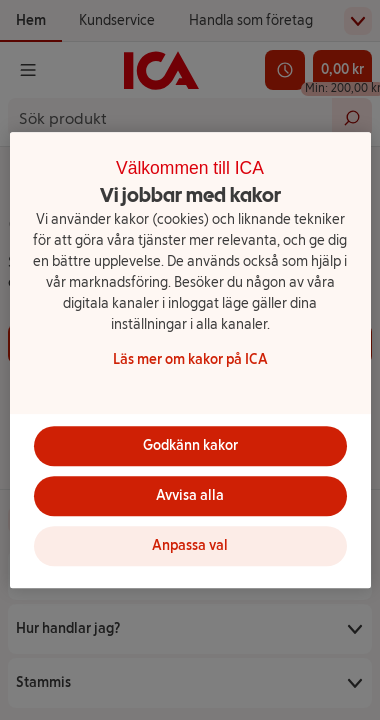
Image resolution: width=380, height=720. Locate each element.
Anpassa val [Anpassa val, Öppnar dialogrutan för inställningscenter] (190, 545)
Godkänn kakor (190, 445)
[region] (190, 360)
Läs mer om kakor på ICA (190, 359)
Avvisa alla (190, 495)
